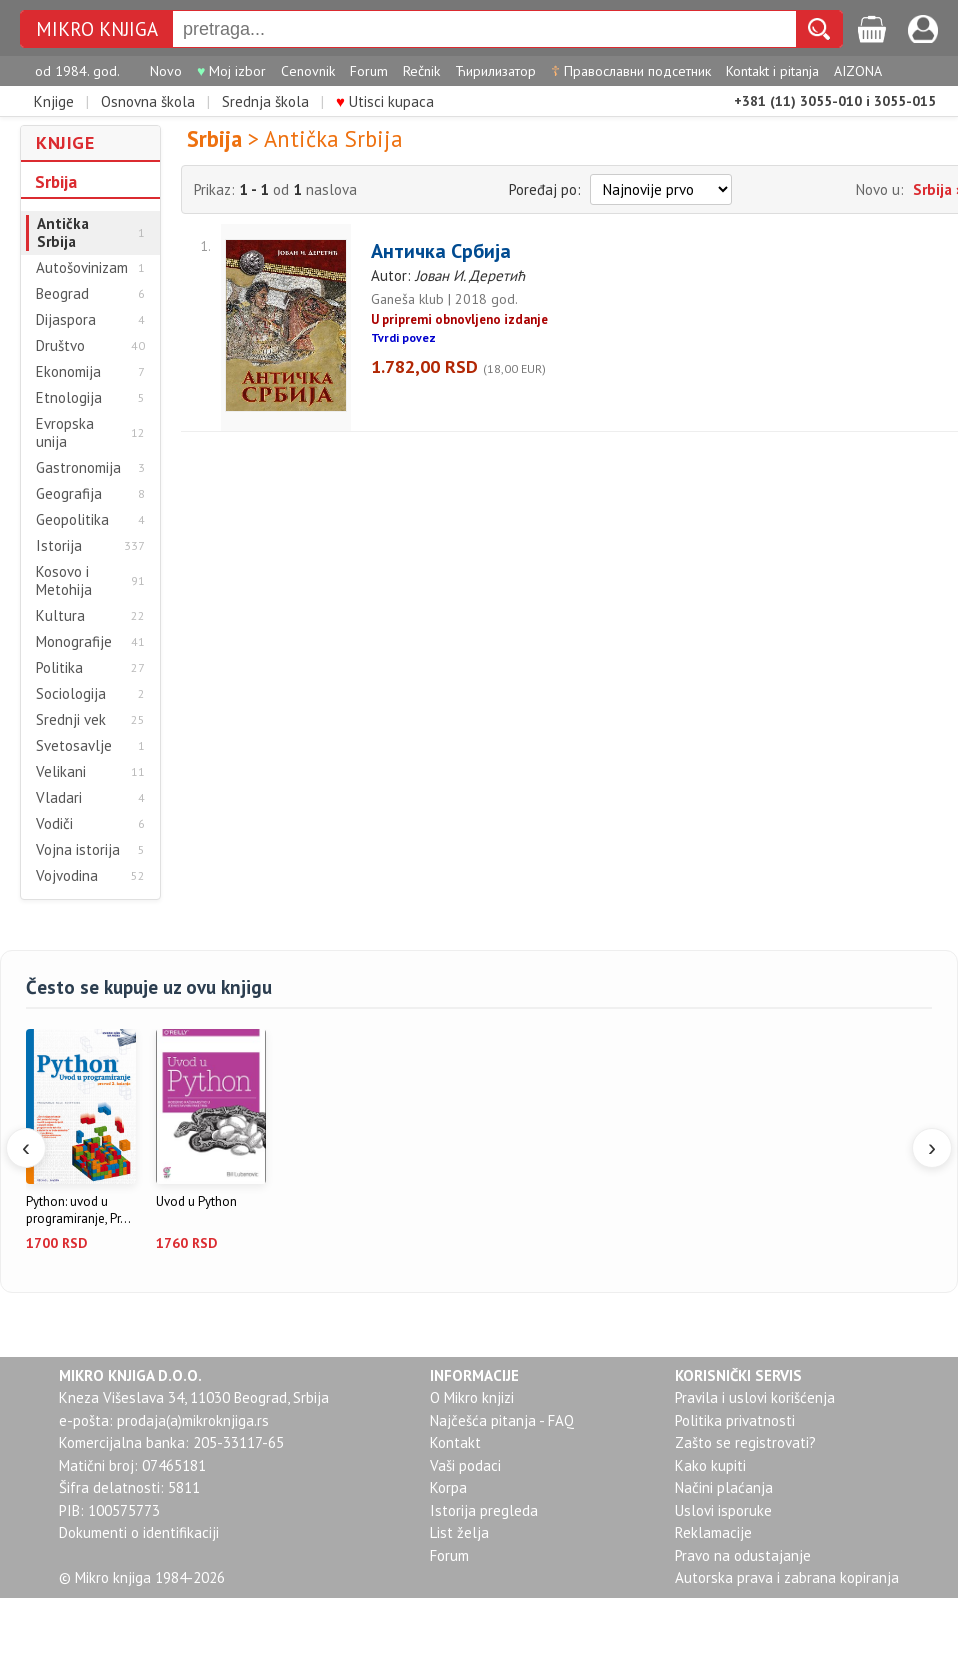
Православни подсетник (631, 71)
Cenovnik (308, 71)
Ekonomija (68, 372)
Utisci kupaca (385, 101)
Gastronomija (78, 468)
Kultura (60, 616)
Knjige (54, 101)
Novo (166, 71)
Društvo (60, 346)
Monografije (74, 642)
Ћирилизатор (495, 71)
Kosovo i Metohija (64, 581)
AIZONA (858, 71)
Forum (369, 71)
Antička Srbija (63, 233)
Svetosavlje (74, 746)
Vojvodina (67, 876)
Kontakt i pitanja (772, 71)
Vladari (59, 798)
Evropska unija (65, 433)
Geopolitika (72, 520)
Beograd (62, 294)
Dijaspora (66, 320)
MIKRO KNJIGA (97, 29)
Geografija (69, 494)
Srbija (56, 182)
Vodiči (54, 824)
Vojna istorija (78, 850)
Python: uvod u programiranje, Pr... (78, 1210)
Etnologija (69, 398)
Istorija (59, 546)
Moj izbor (231, 71)
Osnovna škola (148, 101)
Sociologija (71, 694)
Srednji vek (71, 720)
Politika (59, 668)
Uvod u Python (196, 1202)
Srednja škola (265, 101)
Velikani (61, 772)
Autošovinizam (82, 268)
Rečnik (421, 71)
